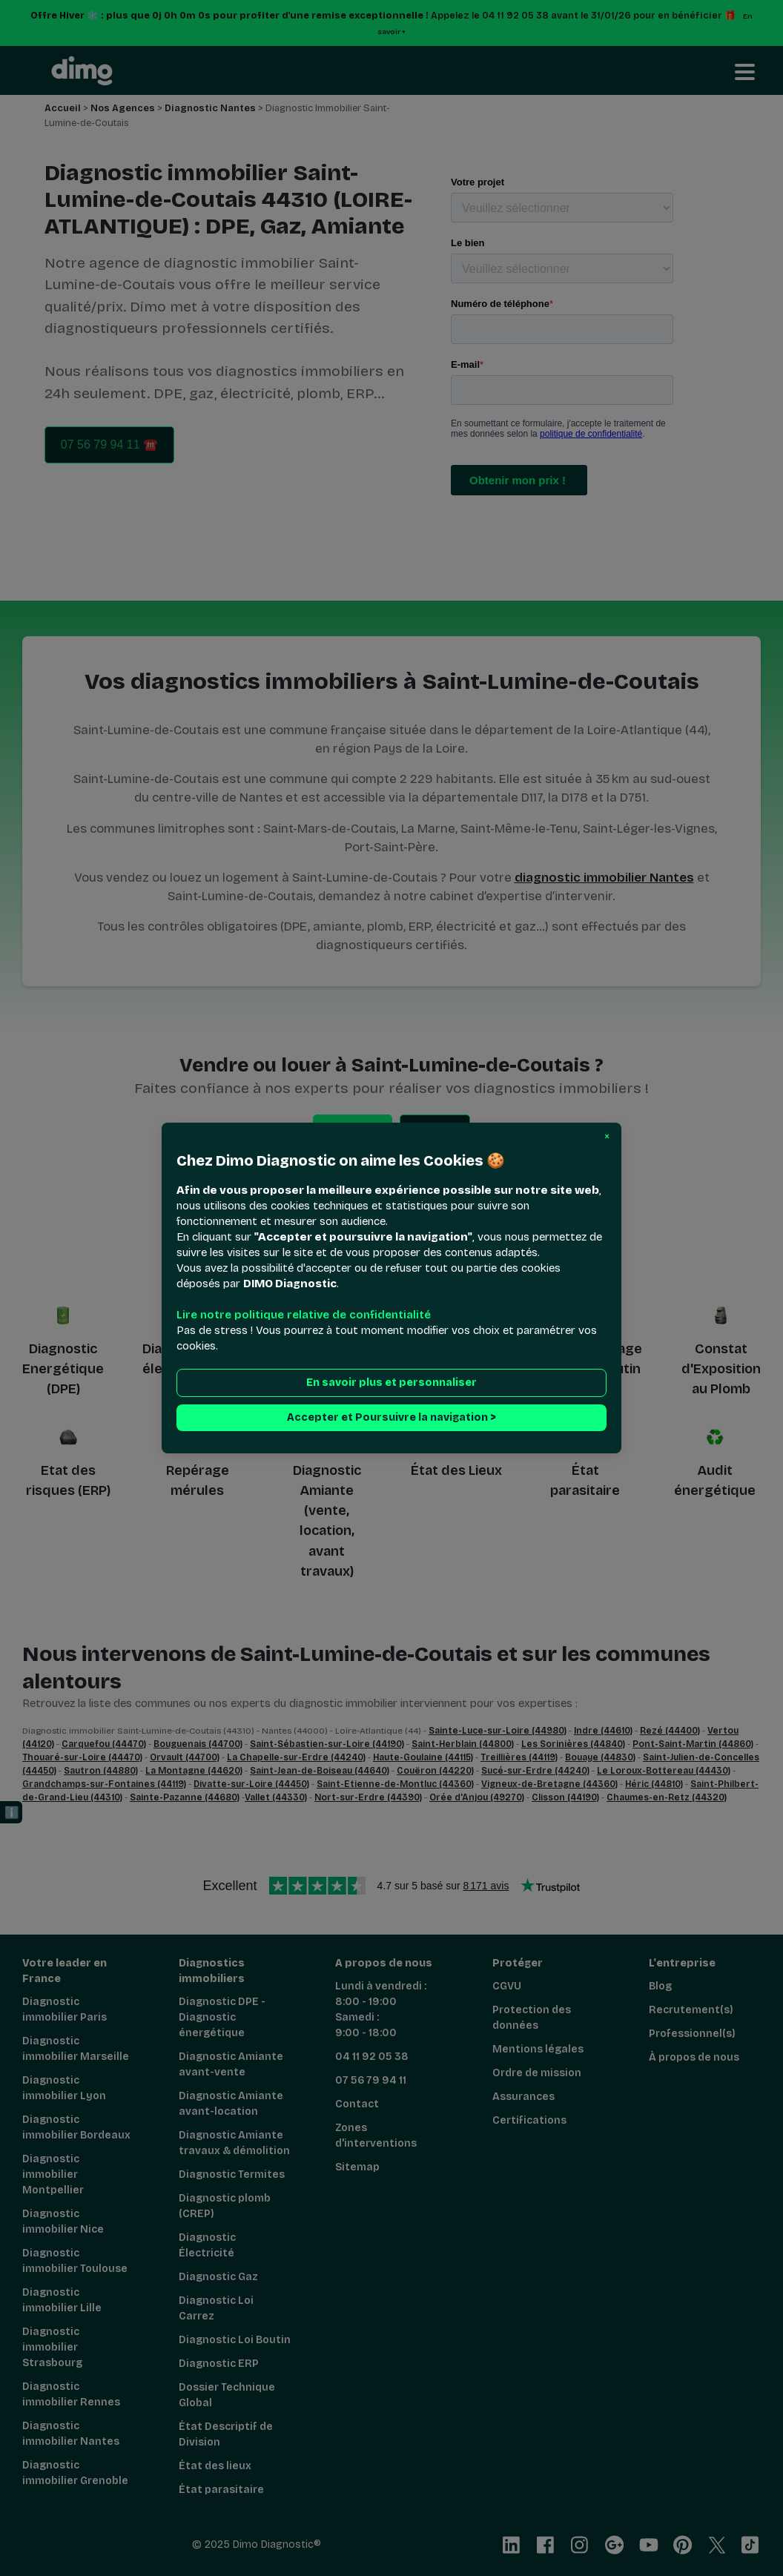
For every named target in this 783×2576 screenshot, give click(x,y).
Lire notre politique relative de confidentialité (303, 1314)
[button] (607, 1136)
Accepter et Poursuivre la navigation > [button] (391, 1417)
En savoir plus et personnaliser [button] (391, 1382)
